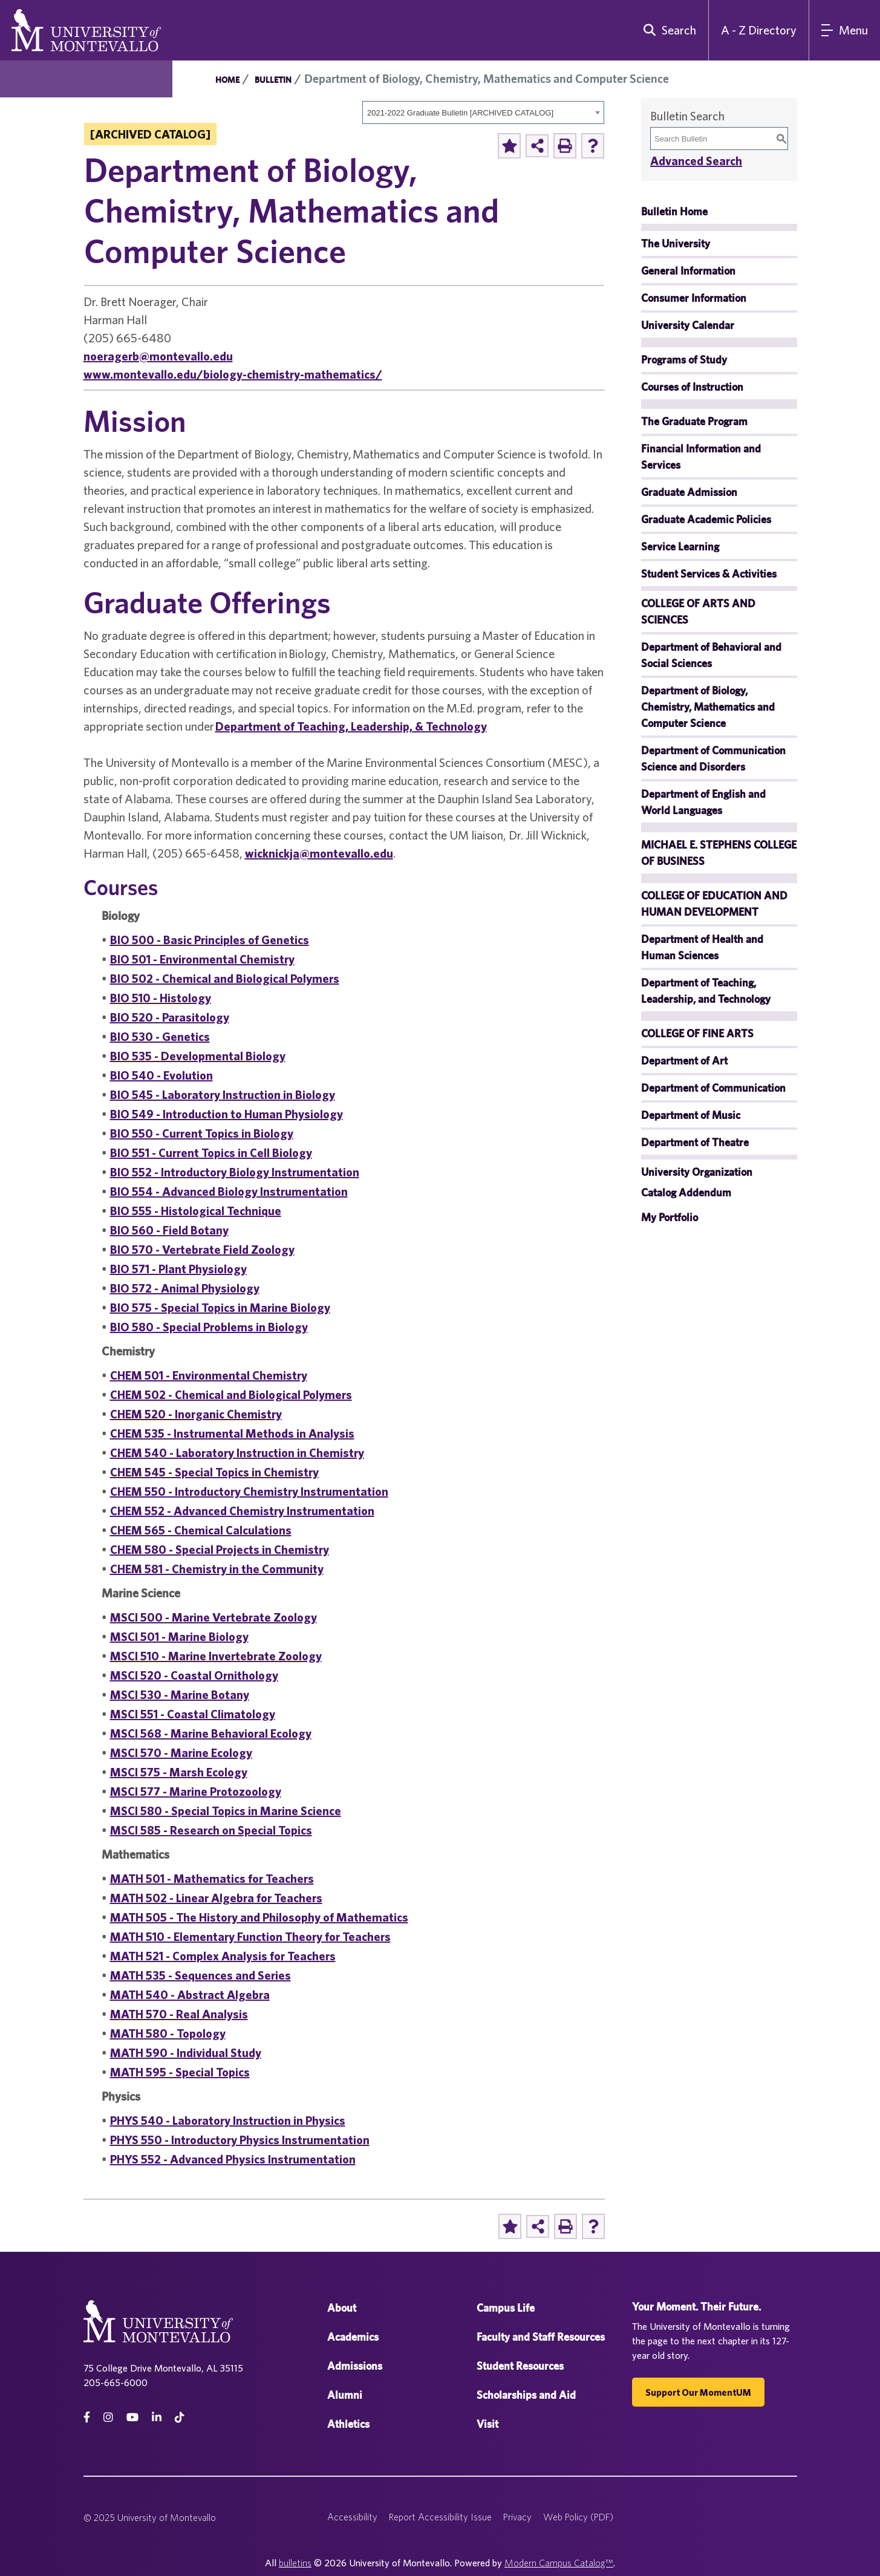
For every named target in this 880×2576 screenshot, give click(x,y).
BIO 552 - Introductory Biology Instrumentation (234, 1172)
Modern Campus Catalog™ (558, 2562)
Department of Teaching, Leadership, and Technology (706, 990)
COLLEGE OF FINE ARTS (697, 1033)
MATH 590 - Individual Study (185, 2052)
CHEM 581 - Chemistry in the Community (217, 1569)
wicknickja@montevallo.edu (319, 853)
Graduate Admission (689, 492)
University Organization (696, 1172)
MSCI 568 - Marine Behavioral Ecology (210, 1733)
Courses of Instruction (692, 386)
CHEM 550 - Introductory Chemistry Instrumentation (249, 1491)
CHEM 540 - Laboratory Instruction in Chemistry (237, 1452)
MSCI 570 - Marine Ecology (181, 1752)
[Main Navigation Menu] (844, 30)
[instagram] (108, 2417)
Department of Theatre (695, 1142)
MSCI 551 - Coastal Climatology (192, 1714)
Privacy (517, 2516)
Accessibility (352, 2516)
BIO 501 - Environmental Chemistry (202, 959)
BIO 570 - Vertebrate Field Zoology (202, 1249)
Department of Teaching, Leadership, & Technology (351, 726)
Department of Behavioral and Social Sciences (711, 655)
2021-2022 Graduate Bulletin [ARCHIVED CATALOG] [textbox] (460, 112)
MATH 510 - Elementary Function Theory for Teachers (250, 1936)
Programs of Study (684, 359)
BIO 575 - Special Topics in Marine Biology (220, 1307)
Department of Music (690, 1115)
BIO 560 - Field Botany (169, 1230)
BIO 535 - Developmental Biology (197, 1056)
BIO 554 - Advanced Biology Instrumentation (229, 1191)
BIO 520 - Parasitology (169, 1017)
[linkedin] (156, 2417)
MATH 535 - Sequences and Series (200, 1975)
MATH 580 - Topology (168, 2033)
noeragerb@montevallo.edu (158, 356)
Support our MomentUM (698, 2392)
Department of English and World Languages (703, 802)
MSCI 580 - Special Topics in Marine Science (225, 1811)
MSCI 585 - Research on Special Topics (211, 1830)
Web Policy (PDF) (578, 2516)
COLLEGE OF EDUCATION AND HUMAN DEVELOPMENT (714, 903)
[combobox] (483, 112)
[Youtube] (132, 2417)
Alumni (344, 2395)
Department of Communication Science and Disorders (713, 758)
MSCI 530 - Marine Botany (179, 1694)
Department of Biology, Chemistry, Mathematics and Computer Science (708, 706)
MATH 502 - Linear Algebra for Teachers (216, 1898)
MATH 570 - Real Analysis (179, 2014)
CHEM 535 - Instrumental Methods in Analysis (232, 1433)
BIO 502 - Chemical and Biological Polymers (224, 978)
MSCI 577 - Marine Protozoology (195, 1791)
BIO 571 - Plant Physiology (178, 1269)
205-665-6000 (115, 2382)
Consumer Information (693, 298)
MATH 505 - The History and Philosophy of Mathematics (259, 1917)
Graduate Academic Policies (706, 519)
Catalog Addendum (686, 1192)
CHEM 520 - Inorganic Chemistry (196, 1414)
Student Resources (520, 2365)
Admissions (354, 2365)
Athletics (348, 2424)
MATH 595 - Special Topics (180, 2072)
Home (227, 80)
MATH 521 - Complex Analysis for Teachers (223, 1956)
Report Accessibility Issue (440, 2516)
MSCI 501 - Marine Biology (179, 1636)
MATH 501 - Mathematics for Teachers (212, 1878)
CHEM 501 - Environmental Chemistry (208, 1375)
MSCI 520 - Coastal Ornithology (194, 1675)
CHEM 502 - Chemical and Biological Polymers (231, 1394)
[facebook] (86, 2417)
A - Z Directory (759, 30)
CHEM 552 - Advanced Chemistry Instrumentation (242, 1511)
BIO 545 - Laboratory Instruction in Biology (222, 1094)
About (341, 2307)
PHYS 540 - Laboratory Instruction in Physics (227, 2120)
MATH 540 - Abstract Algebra (190, 1994)
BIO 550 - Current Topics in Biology (201, 1133)
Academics (353, 2336)
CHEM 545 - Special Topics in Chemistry (214, 1472)
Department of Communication (713, 1087)
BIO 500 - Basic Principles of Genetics (209, 940)
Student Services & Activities (709, 573)
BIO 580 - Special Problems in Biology (209, 1327)
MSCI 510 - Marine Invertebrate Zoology (216, 1656)
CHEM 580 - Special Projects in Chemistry (219, 1549)
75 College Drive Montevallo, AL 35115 (163, 2367)
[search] (667, 30)
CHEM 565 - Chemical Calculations (201, 1530)
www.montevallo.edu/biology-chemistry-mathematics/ (232, 374)
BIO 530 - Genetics (160, 1036)
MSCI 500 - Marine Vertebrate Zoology (213, 1617)
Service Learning (680, 546)
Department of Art (684, 1060)
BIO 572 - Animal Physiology (184, 1288)
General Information (688, 270)
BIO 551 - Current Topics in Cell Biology (211, 1152)
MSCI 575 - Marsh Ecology (178, 1772)
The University (675, 243)
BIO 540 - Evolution (161, 1075)
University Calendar (687, 325)
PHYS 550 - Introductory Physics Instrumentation (240, 2140)
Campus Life (506, 2307)
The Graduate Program (694, 421)
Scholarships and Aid (526, 2395)
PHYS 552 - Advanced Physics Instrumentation (233, 2159)
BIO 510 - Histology (160, 998)
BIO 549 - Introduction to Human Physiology (226, 1114)
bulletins (295, 2562)
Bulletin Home (674, 211)
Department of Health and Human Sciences (702, 947)
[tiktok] (179, 2417)
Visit (487, 2424)
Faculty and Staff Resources (541, 2336)
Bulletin (273, 80)
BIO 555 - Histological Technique (195, 1211)
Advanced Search (696, 161)
